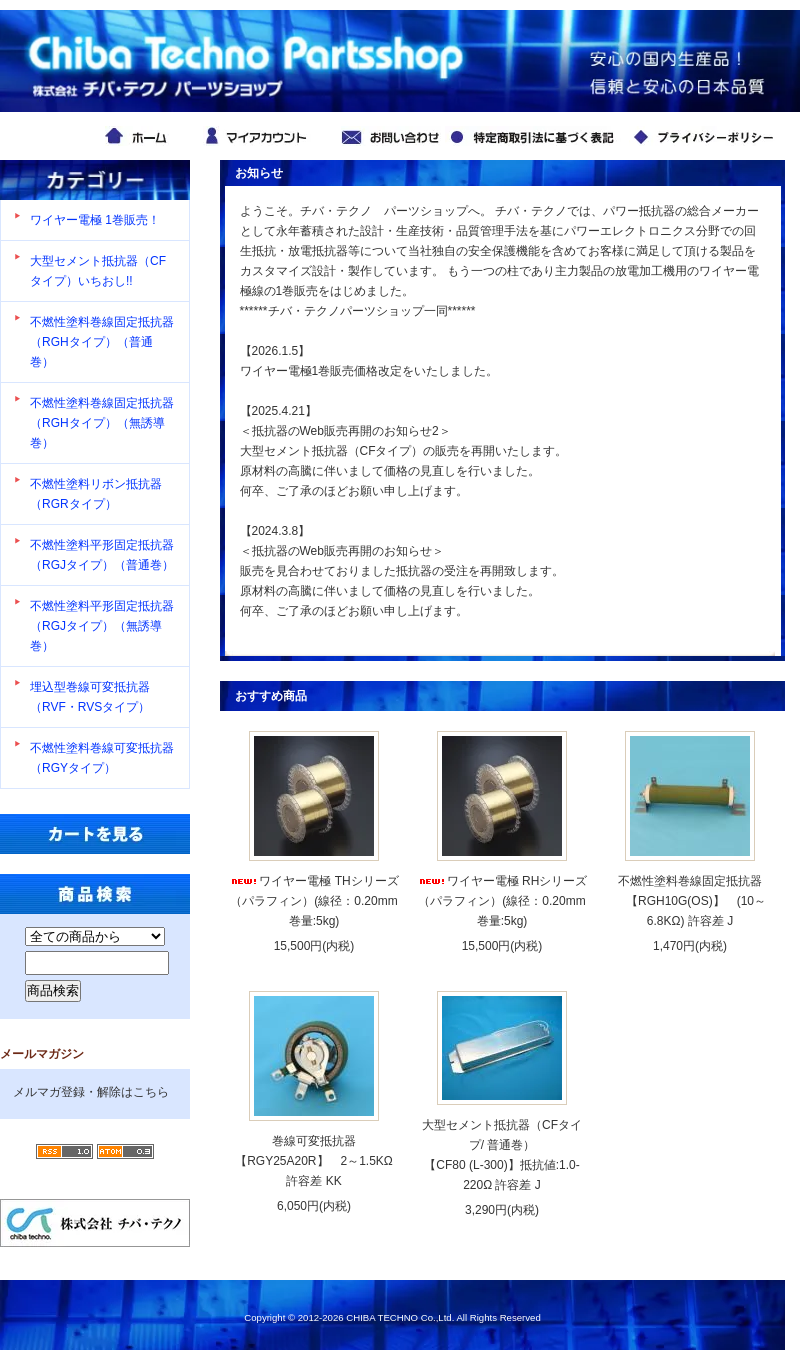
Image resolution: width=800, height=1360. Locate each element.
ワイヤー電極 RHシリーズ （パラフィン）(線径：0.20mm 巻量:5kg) (502, 901)
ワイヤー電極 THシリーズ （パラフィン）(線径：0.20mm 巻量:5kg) (313, 901)
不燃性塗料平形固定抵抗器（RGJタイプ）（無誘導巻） (102, 626)
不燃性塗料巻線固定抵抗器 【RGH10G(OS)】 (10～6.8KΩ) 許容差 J (690, 901)
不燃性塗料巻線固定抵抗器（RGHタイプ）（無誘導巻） (102, 423)
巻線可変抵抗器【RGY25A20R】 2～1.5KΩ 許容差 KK (320, 1161)
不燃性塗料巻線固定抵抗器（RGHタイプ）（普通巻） (102, 342)
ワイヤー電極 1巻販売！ (95, 220)
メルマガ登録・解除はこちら (91, 1092)
